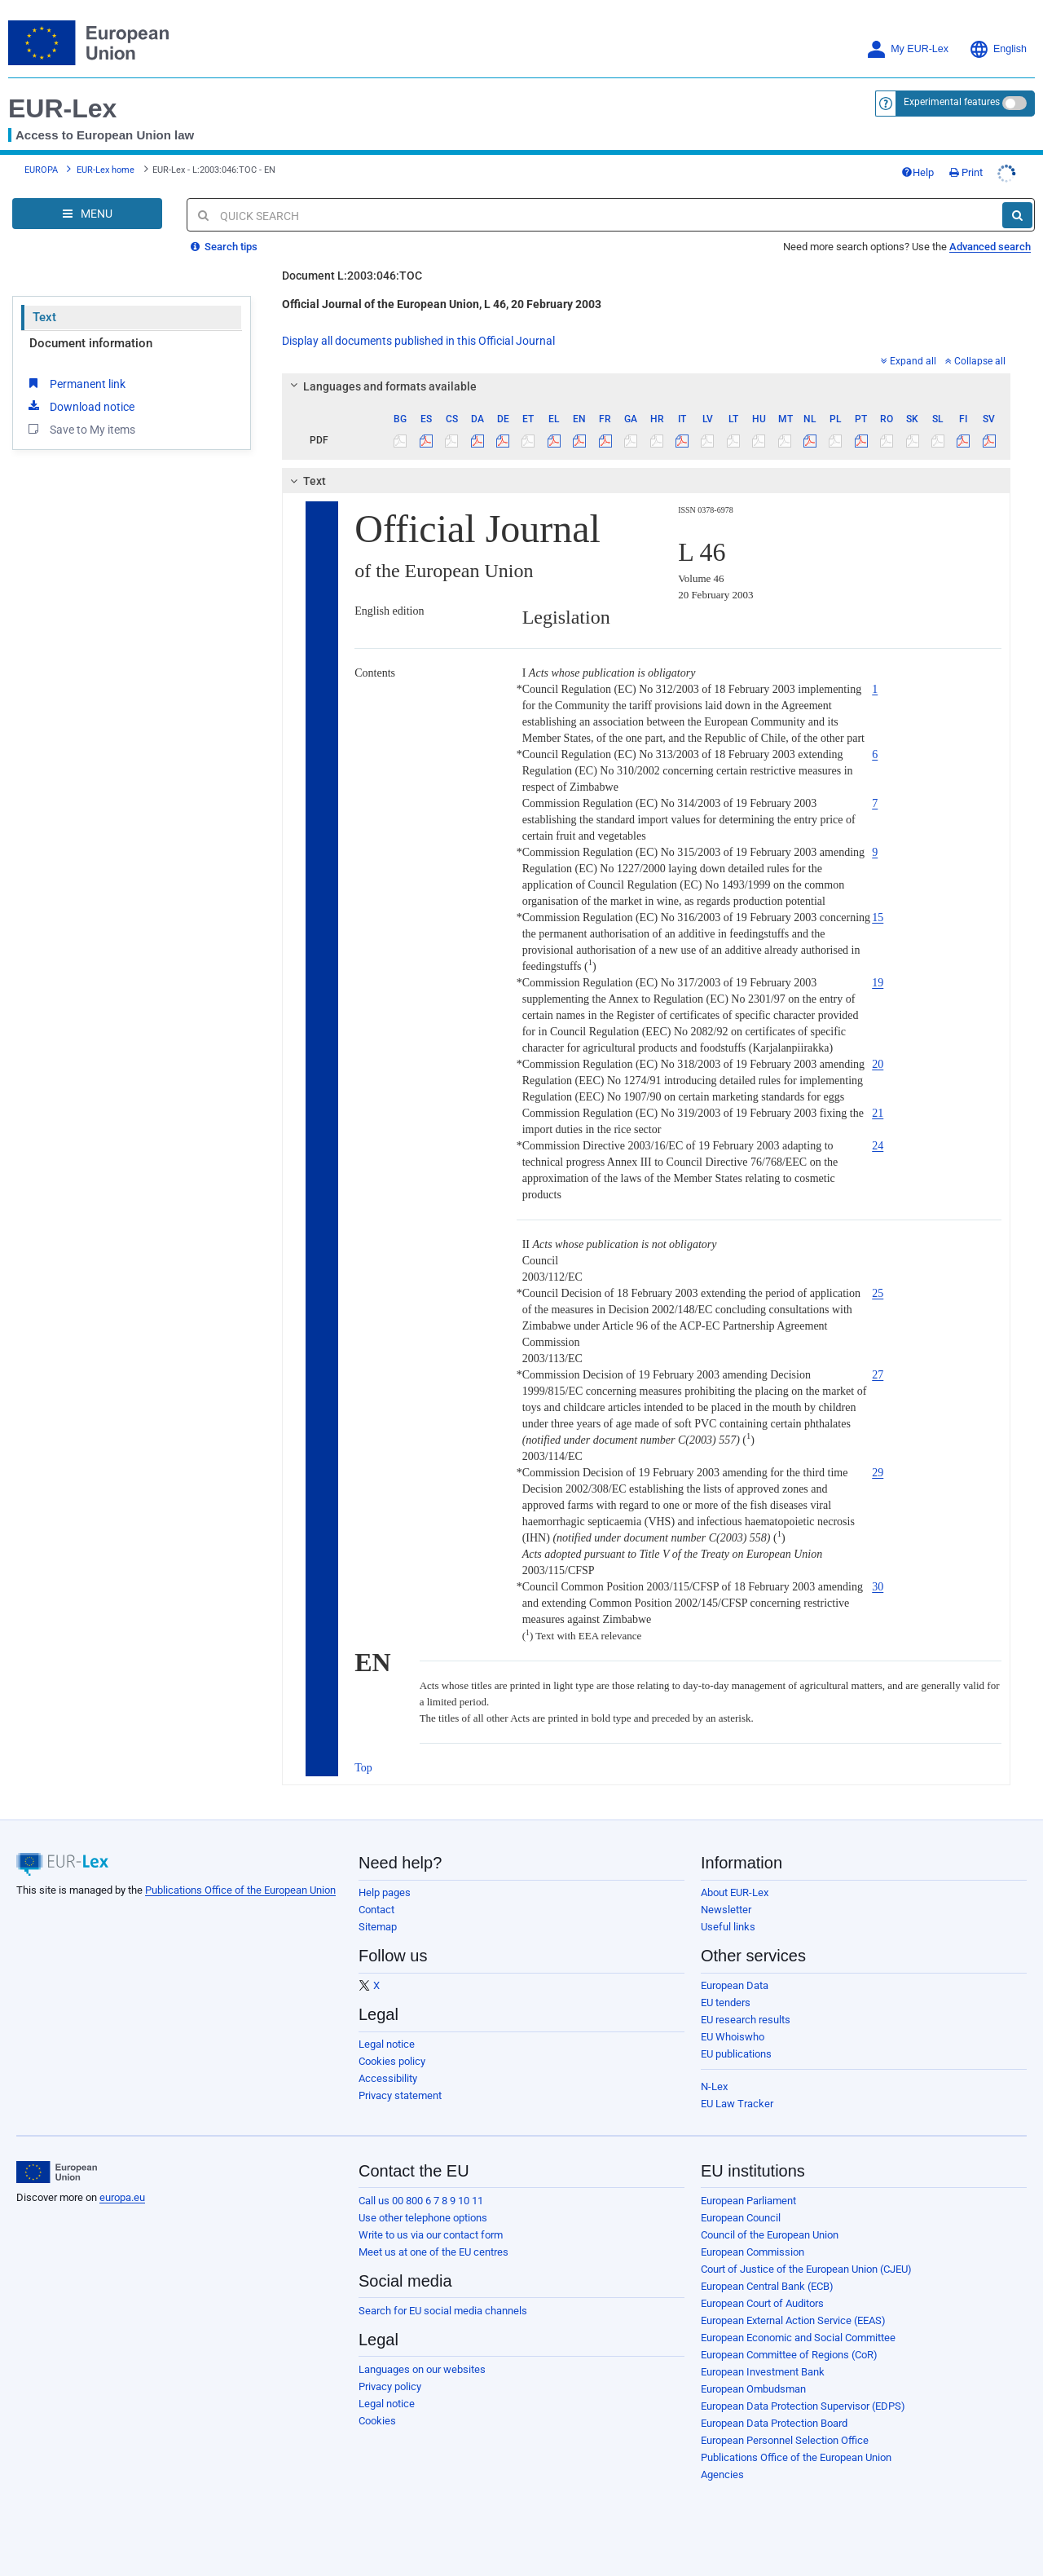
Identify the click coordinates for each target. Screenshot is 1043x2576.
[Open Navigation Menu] (87, 201)
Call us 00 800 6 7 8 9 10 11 (421, 2188)
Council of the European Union (769, 2223)
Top (363, 1755)
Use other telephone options (423, 2205)
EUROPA (41, 163)
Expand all (908, 349)
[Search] (1017, 203)
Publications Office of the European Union (240, 1878)
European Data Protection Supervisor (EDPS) (803, 2394)
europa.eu (122, 2185)
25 (877, 1281)
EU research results (745, 2007)
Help (950, 166)
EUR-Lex (62, 108)
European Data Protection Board (774, 2411)
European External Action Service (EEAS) (793, 2308)
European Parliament (748, 2188)
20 (877, 1052)
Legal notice (387, 2032)
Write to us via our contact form (431, 2223)
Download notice (79, 394)
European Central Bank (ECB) (767, 2274)
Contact (376, 1897)
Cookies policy (392, 2049)
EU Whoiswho (732, 2024)
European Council (741, 2205)
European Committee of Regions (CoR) (789, 2342)
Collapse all (975, 349)
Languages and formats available (381, 374)
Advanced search (990, 234)
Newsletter (726, 1897)
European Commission (752, 2240)
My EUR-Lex (907, 49)
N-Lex (714, 2074)
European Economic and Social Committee (798, 2325)
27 (877, 1362)
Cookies (377, 2408)
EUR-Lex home (105, 163)
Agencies (722, 2462)
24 (877, 1133)
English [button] (998, 49)
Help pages (385, 1880)
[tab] (646, 374)
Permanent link (75, 371)
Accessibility (388, 2066)
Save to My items (80, 416)
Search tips (224, 234)
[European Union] (56, 2160)
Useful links (728, 1914)
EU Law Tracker (737, 2091)
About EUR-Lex (734, 1880)
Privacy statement (400, 2083)
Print (998, 166)
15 (877, 905)
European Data (734, 1973)
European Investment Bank (763, 2359)
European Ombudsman (753, 2377)
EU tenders (725, 1990)
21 (877, 1101)
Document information (90, 331)
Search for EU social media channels (443, 2298)
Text (44, 305)
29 (877, 1460)
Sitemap (378, 1914)
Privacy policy (390, 2374)
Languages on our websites (422, 2357)
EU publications (736, 2042)
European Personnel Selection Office (785, 2428)
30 (877, 1574)
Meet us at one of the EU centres (433, 2240)
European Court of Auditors (762, 2291)
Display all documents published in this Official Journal (418, 328)
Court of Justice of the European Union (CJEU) (806, 2257)
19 (877, 970)
